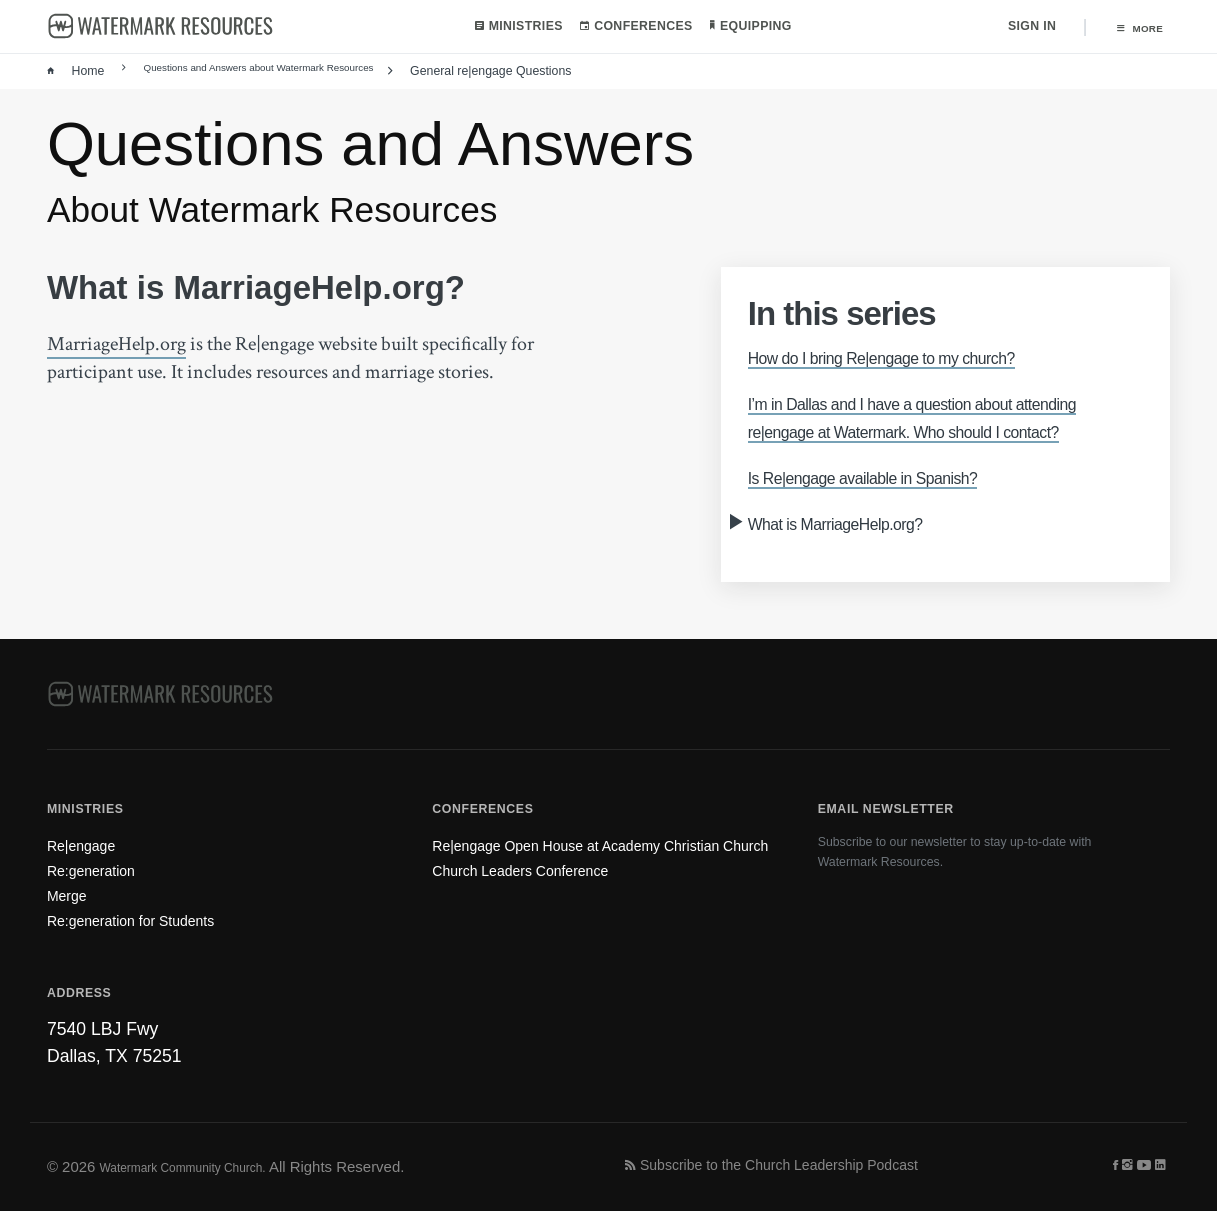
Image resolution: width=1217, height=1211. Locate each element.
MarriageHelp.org (116, 346)
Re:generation (102, 853)
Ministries (512, 27)
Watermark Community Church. (204, 1165)
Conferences (630, 27)
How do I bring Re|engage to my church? (918, 359)
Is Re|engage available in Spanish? (894, 507)
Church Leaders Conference (542, 870)
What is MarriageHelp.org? (859, 553)
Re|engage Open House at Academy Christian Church (575, 830)
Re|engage (90, 821)
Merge (72, 884)
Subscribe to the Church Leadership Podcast (808, 1166)
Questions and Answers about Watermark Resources (278, 73)
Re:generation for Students (152, 916)
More (1133, 28)
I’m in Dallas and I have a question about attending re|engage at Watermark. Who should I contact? (944, 433)
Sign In (1019, 27)
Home (75, 73)
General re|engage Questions (543, 73)
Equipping (745, 27)
